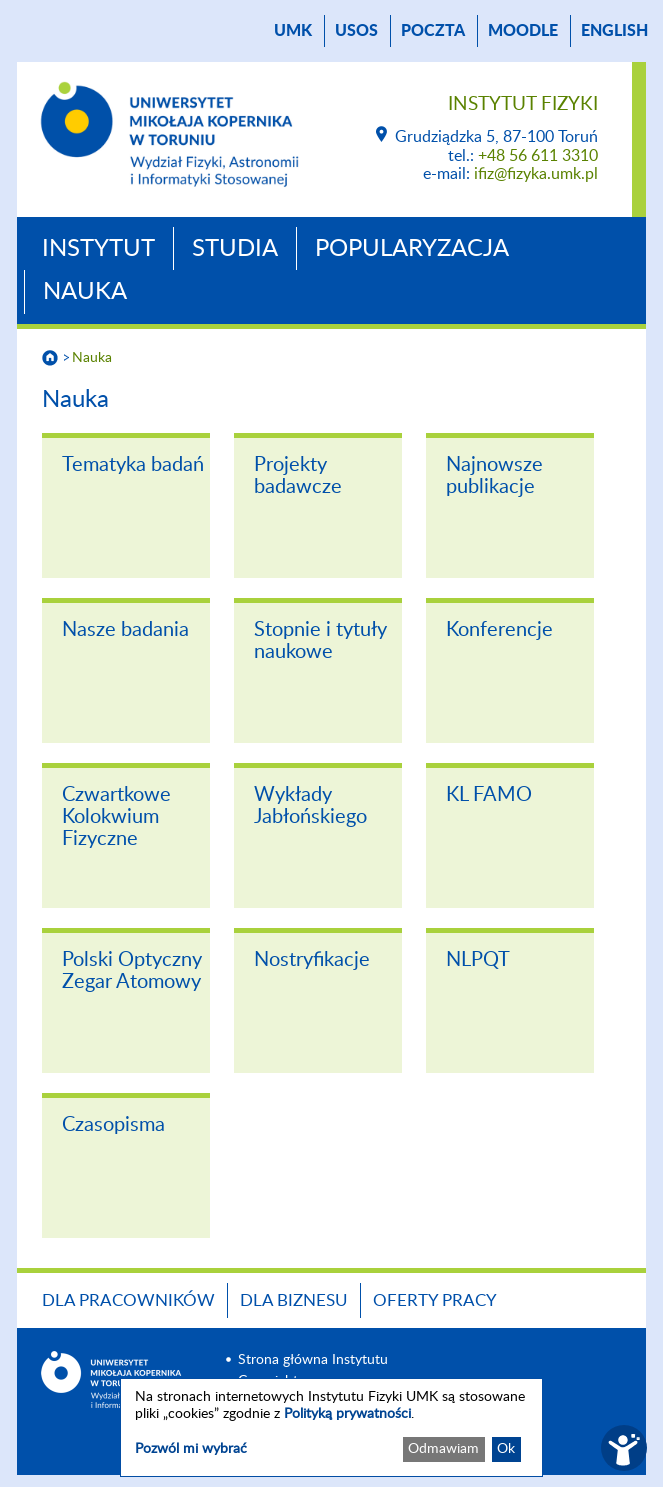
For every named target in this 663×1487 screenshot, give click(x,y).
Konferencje (499, 630)
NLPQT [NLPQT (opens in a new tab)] (478, 960)
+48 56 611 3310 (538, 156)
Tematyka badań (133, 465)
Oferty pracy (435, 1300)
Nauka (85, 292)
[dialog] (331, 1427)
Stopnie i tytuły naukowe (320, 641)
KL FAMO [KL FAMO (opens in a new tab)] (489, 795)
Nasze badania (125, 630)
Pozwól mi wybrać (191, 1449)
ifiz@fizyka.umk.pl (536, 174)
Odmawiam (443, 1449)
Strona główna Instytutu (313, 1360)
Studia (235, 249)
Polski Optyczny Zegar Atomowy (132, 971)
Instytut (98, 249)
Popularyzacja (412, 249)
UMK (293, 31)
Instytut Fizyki (523, 104)
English (614, 31)
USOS (356, 31)
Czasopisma (113, 1125)
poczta (433, 31)
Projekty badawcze (298, 476)
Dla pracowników (128, 1300)
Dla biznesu (294, 1300)
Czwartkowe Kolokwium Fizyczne (116, 817)
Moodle (523, 31)
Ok (506, 1449)
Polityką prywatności (347, 1414)
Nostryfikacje (312, 960)
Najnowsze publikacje (494, 476)
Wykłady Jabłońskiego (310, 806)
